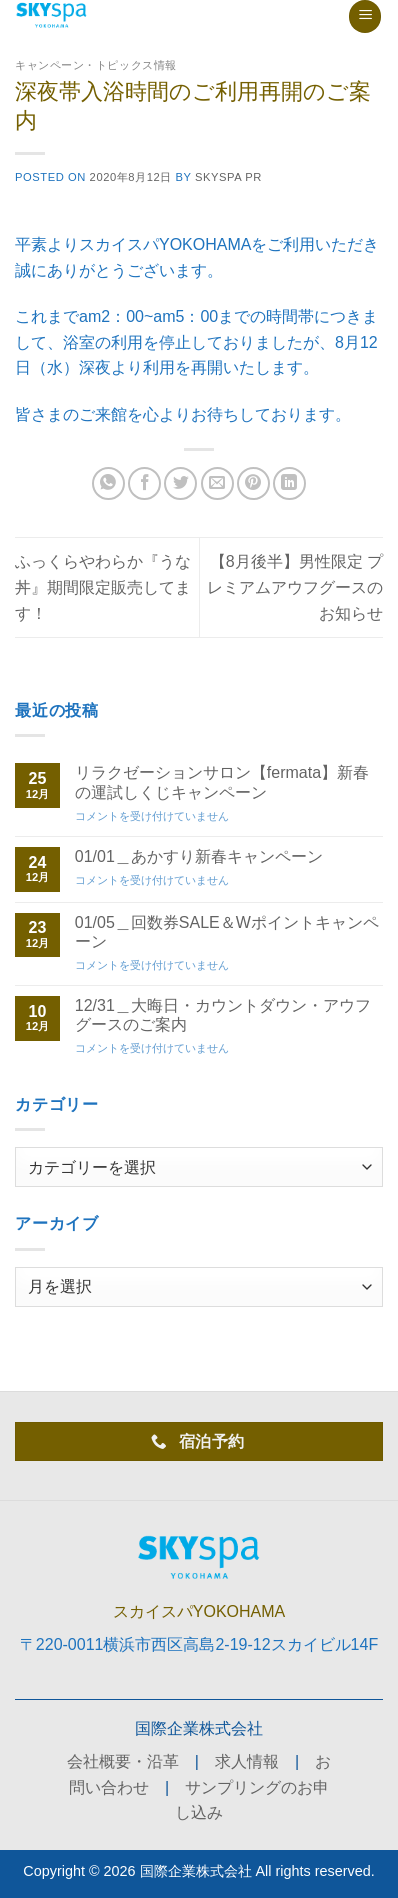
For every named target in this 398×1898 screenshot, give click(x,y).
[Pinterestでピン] (253, 483)
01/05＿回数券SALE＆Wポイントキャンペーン (227, 932)
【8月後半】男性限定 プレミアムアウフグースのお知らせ (295, 587)
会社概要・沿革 (123, 1761)
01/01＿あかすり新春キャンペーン (199, 856)
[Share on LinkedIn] (289, 483)
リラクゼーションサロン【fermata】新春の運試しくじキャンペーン (222, 782)
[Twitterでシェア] (180, 483)
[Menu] (365, 16)
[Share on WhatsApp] (108, 483)
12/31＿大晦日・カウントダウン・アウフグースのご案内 (223, 1015)
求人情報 (247, 1761)
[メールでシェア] (217, 483)
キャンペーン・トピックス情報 (96, 65)
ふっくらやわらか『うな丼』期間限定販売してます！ (103, 587)
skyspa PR (228, 177)
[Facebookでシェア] (144, 483)
